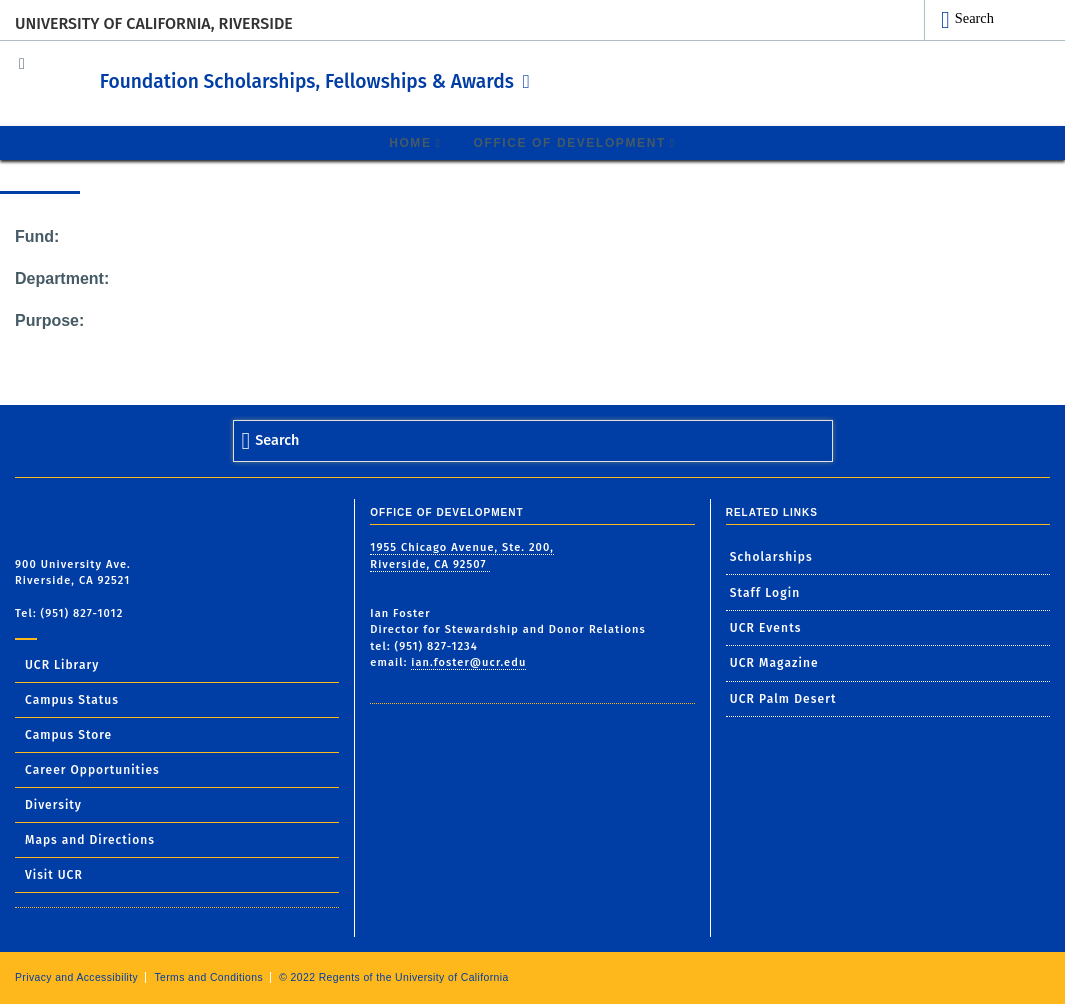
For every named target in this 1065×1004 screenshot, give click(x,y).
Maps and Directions (90, 839)
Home (410, 142)
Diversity (53, 804)
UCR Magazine (774, 663)
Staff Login (765, 592)
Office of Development (570, 142)
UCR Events (766, 627)
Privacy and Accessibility (76, 976)
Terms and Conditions (208, 976)
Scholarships (771, 556)
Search (974, 18)
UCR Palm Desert (783, 698)
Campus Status (72, 699)
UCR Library (62, 664)
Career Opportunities (92, 769)
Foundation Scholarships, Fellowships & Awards (383, 79)
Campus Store (68, 734)
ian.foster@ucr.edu (468, 661)
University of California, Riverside (154, 23)
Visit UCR (54, 874)
